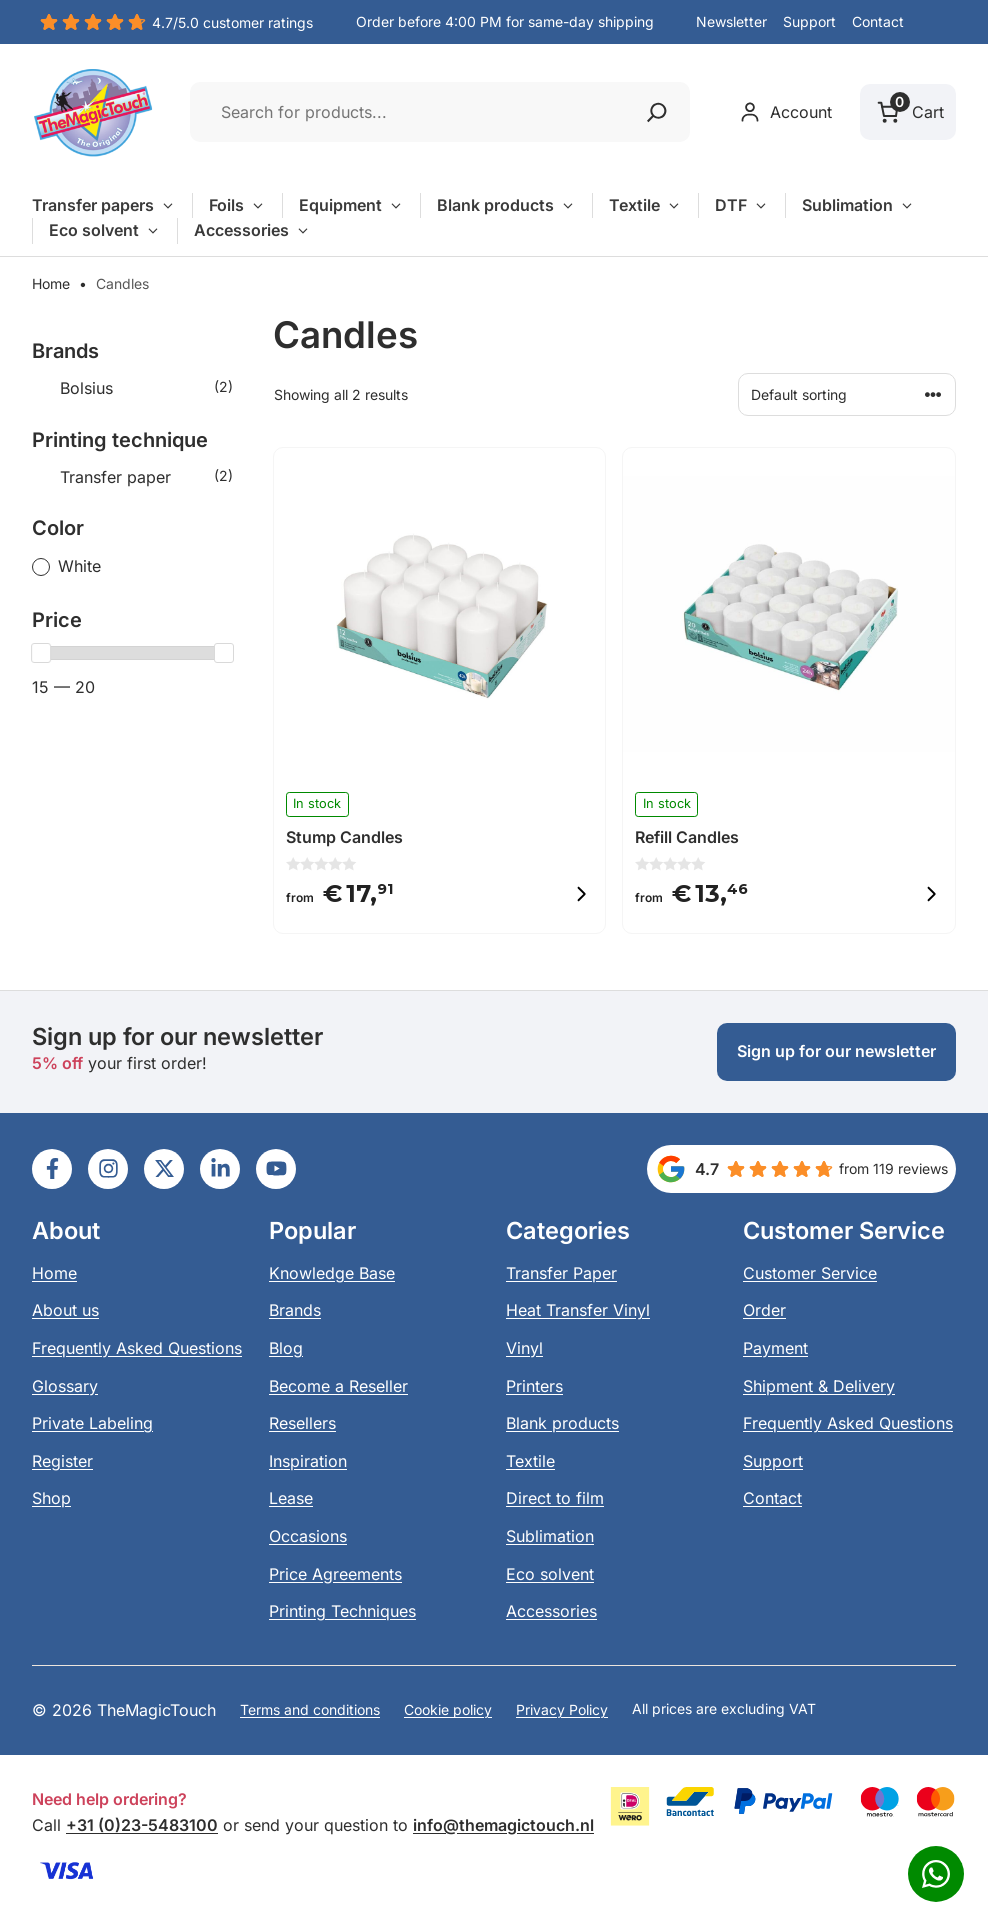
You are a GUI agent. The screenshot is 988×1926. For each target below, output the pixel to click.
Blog (286, 1348)
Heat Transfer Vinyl (578, 1310)
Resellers (302, 1423)
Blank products (506, 206)
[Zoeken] (657, 112)
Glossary (65, 1386)
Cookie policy (448, 1709)
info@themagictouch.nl (503, 1825)
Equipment (351, 206)
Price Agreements (335, 1574)
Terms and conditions (310, 1709)
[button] (938, 23)
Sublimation (858, 206)
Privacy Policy (562, 1709)
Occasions (308, 1536)
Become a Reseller (338, 1386)
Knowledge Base (332, 1273)
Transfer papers (104, 206)
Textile (645, 206)
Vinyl (524, 1348)
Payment (775, 1348)
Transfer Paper (561, 1273)
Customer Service (810, 1273)
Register (62, 1461)
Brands (295, 1310)
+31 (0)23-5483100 (142, 1825)
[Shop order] (847, 394)
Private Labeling (92, 1423)
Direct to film (555, 1498)
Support (809, 21)
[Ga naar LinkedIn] (52, 1169)
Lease (291, 1498)
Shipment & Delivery (819, 1386)
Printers (534, 1386)
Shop (51, 1498)
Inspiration (308, 1461)
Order (764, 1310)
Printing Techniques (342, 1611)
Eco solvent (105, 231)
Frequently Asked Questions (137, 1348)
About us (65, 1310)
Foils (237, 206)
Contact (878, 21)
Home (51, 283)
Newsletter (731, 21)
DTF (742, 206)
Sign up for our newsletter (836, 1051)
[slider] (41, 653)
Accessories (252, 231)
